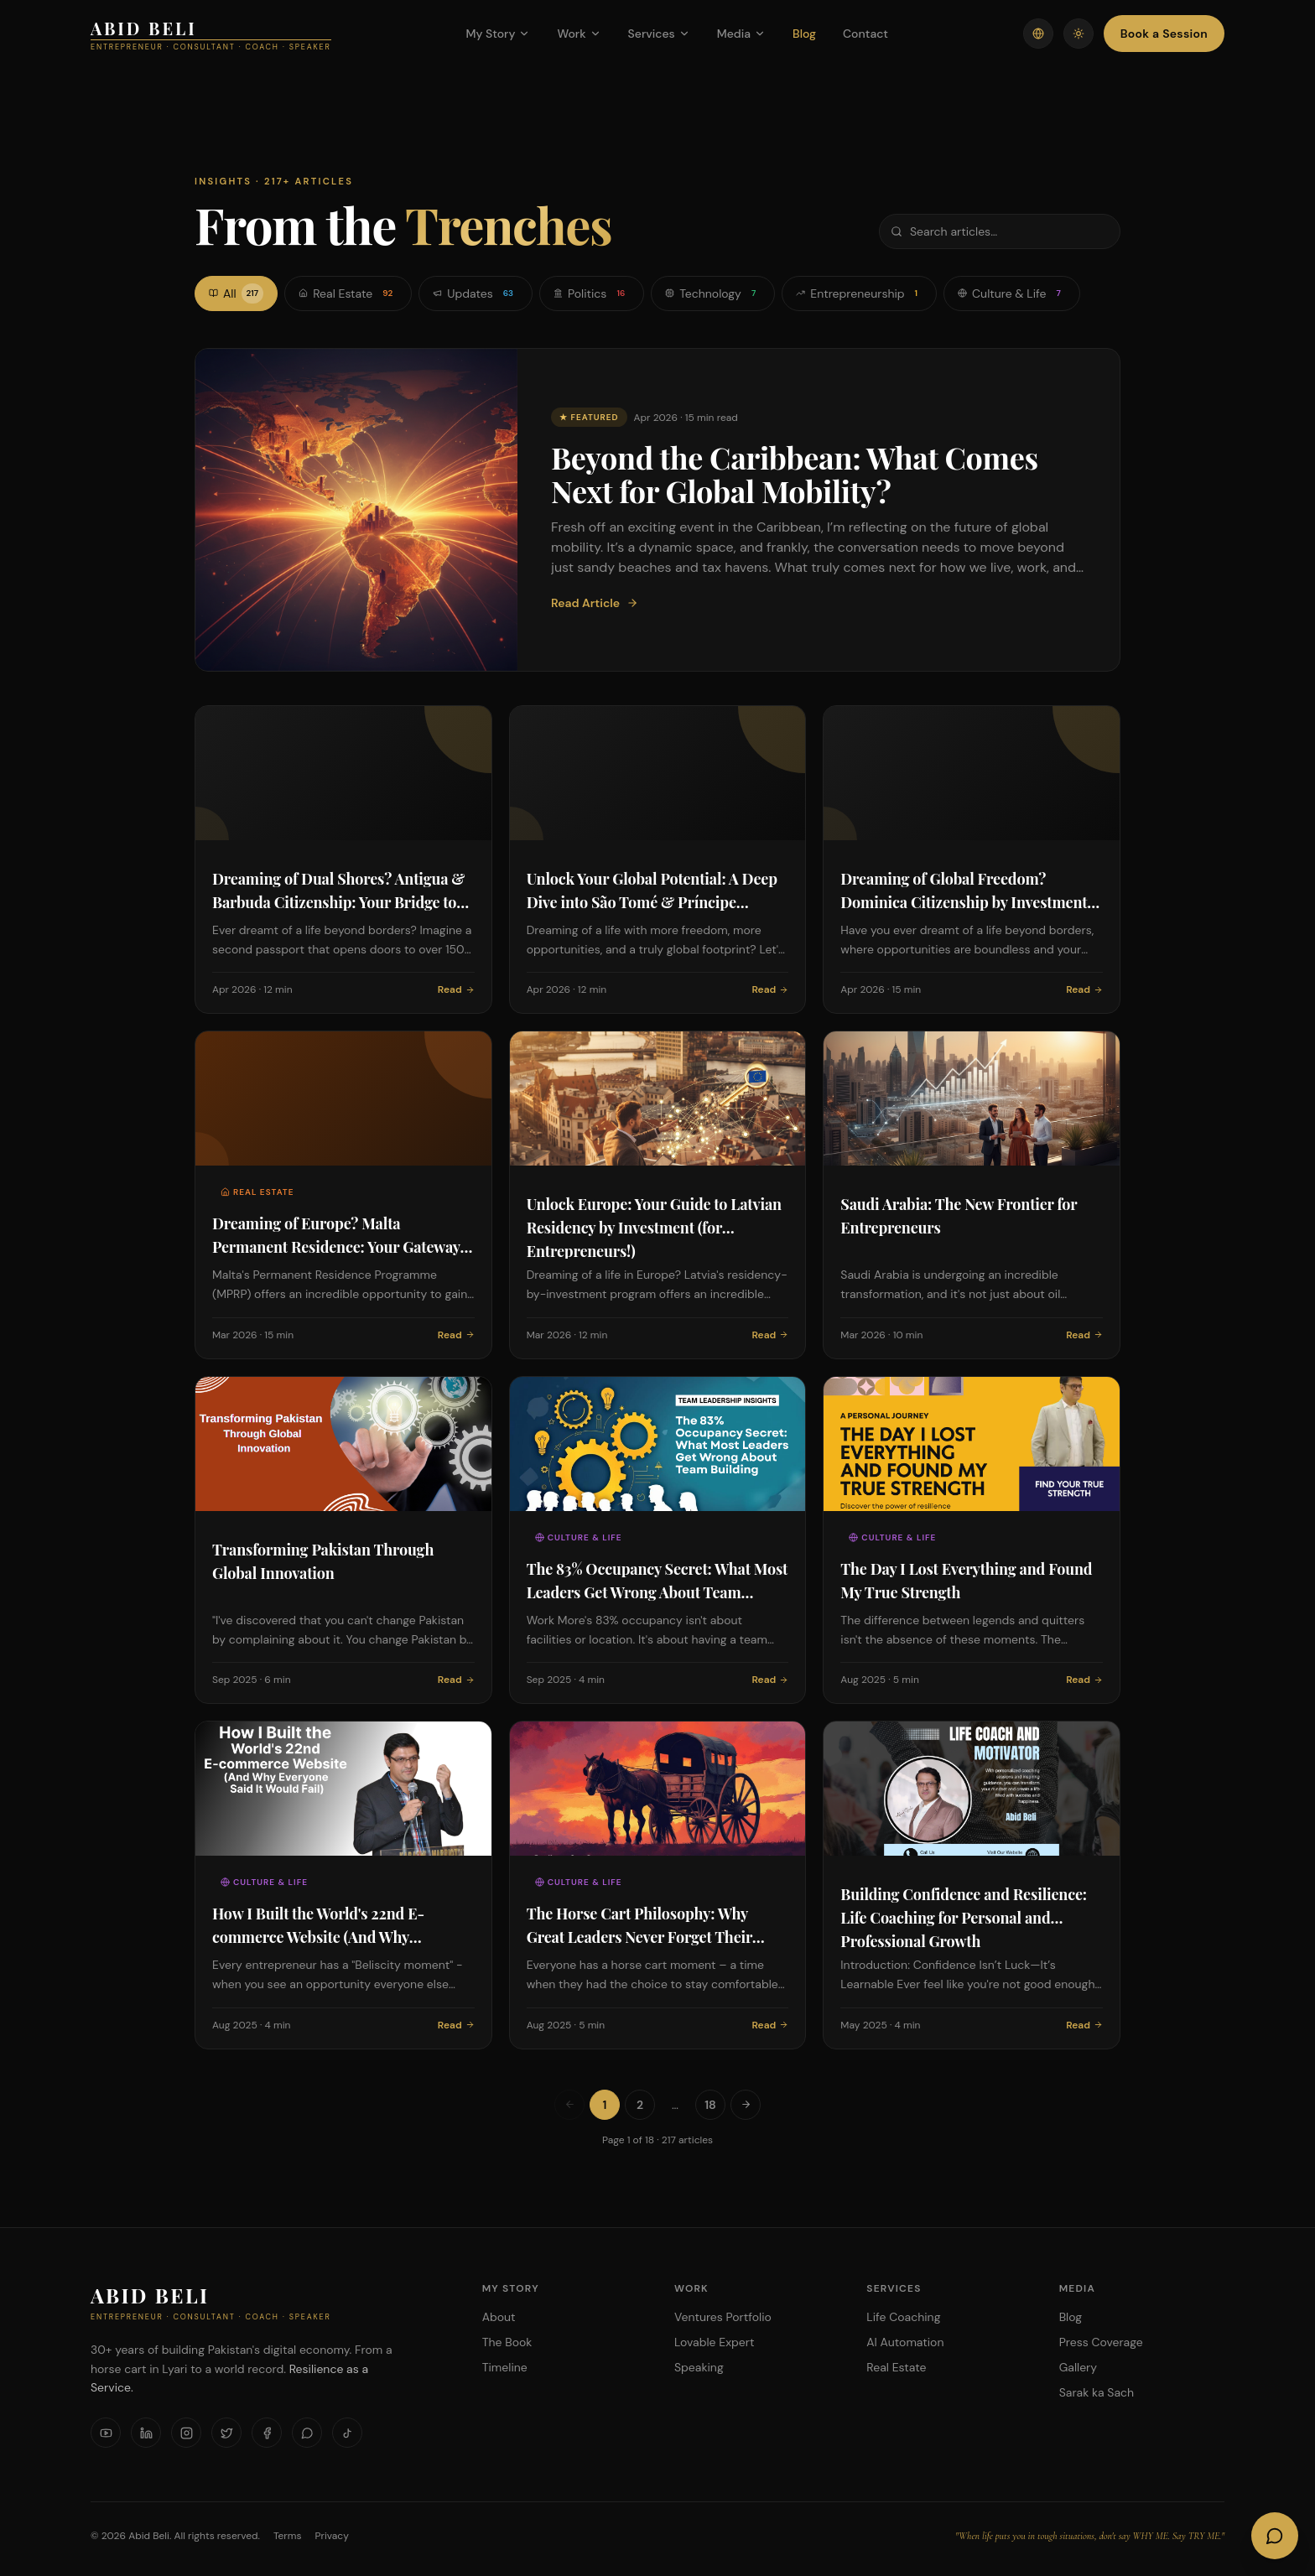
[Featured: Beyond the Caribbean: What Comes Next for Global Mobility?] (657, 510)
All (236, 293)
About (499, 2316)
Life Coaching (903, 2316)
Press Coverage (1101, 2342)
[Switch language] (1038, 33)
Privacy (332, 2535)
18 (710, 2104)
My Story (497, 33)
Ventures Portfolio (723, 2316)
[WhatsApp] (307, 2433)
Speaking (699, 2367)
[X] (226, 2433)
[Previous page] (569, 2105)
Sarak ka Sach (1096, 2392)
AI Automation (904, 2342)
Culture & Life (1012, 293)
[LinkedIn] (146, 2433)
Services (659, 33)
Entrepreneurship (859, 293)
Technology (713, 293)
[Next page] (745, 2105)
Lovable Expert (714, 2342)
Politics (592, 293)
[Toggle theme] (1078, 33)
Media (741, 33)
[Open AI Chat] (1274, 2535)
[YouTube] (106, 2433)
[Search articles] (999, 231)
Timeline (505, 2367)
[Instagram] (186, 2433)
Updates (475, 293)
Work (578, 33)
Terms (287, 2535)
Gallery (1078, 2367)
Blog (804, 33)
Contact (865, 33)
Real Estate (348, 293)
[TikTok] (347, 2433)
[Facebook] (267, 2433)
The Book (507, 2342)
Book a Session (1164, 33)
